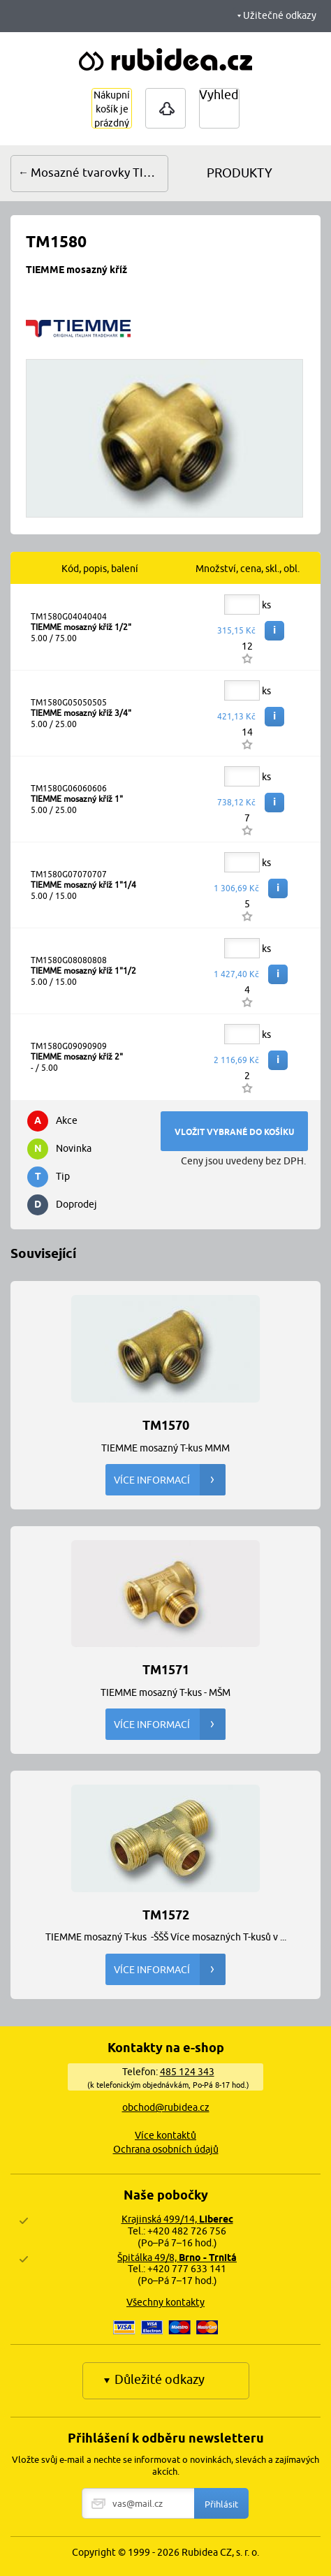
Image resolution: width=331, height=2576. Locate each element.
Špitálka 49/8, (177, 2257)
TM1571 (165, 1669)
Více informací (170, 1479)
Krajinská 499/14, (177, 2219)
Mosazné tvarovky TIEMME (99, 173)
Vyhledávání (233, 94)
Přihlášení (165, 108)
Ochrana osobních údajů (166, 2149)
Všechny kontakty (165, 2302)
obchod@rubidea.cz (165, 2107)
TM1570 (165, 1424)
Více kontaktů (165, 2135)
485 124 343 (187, 2071)
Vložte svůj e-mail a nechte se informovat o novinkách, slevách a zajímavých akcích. (165, 2465)
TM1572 (165, 1914)
